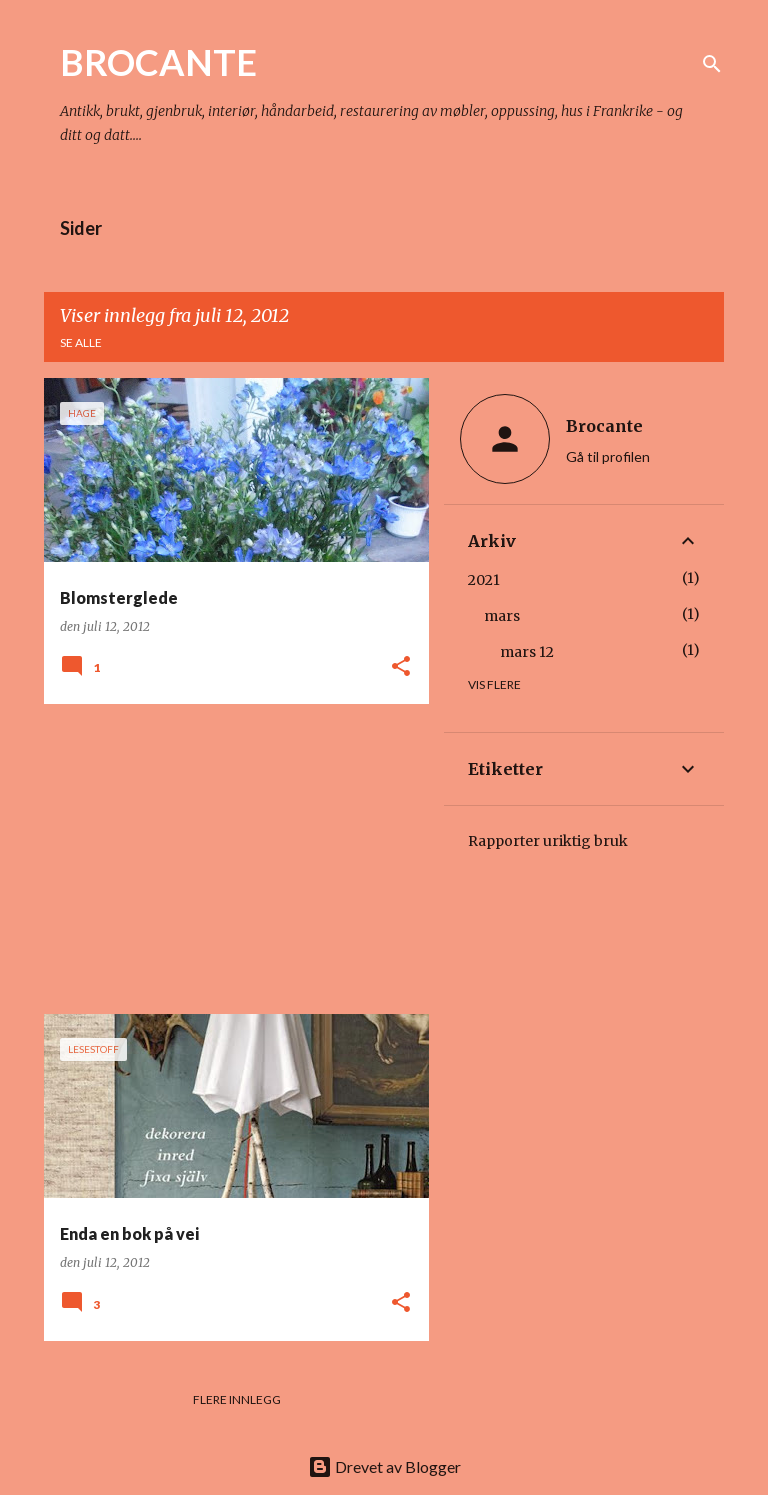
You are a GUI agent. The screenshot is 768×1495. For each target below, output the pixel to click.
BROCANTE (158, 62)
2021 (484, 580)
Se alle (81, 342)
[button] (401, 667)
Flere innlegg (237, 1399)
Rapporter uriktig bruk (548, 841)
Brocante (604, 426)
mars (502, 616)
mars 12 (527, 652)
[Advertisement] (229, 859)
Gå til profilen (608, 456)
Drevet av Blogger (384, 1466)
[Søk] (712, 64)
